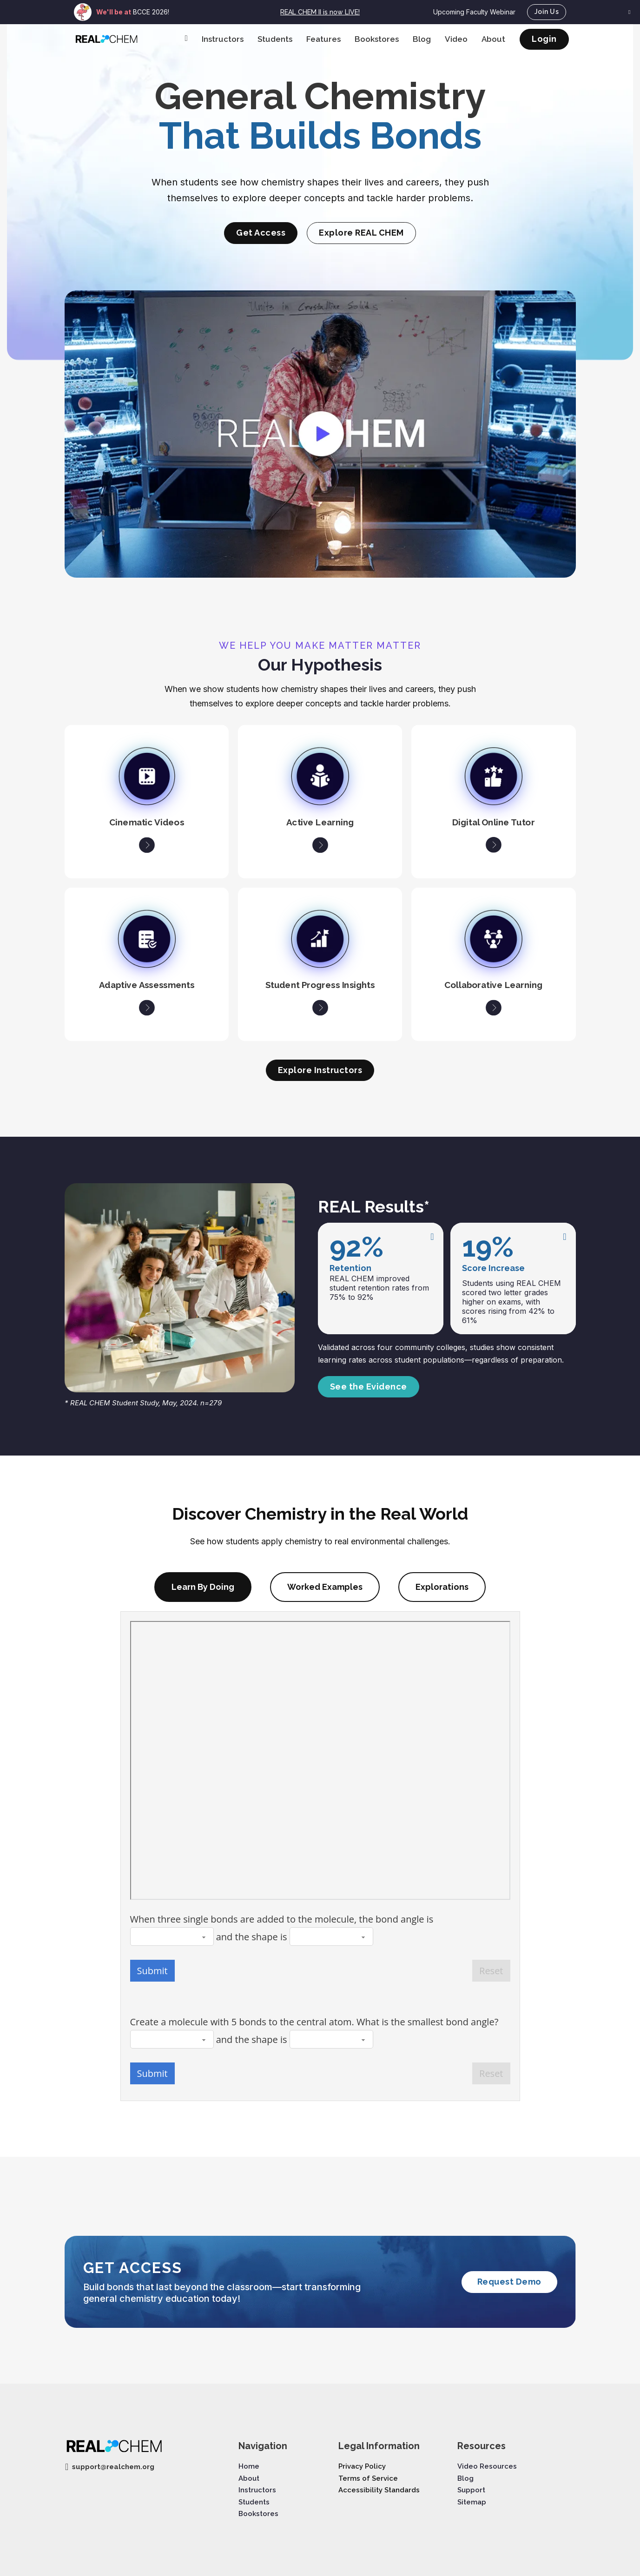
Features (323, 39)
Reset (491, 1970)
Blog (422, 39)
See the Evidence (368, 1386)
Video (456, 39)
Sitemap (471, 2502)
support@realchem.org (113, 2467)
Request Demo (509, 2281)
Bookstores (377, 39)
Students (274, 39)
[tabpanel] (320, 1856)
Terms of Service (368, 2478)
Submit (152, 1970)
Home (248, 2466)
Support (471, 2490)
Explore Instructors (320, 1070)
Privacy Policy (362, 2466)
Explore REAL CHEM (361, 232)
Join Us (546, 11)
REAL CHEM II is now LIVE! (320, 12)
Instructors (223, 39)
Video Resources (487, 2466)
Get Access (260, 232)
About (493, 39)
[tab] (202, 1587)
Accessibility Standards (379, 2490)
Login (544, 39)
